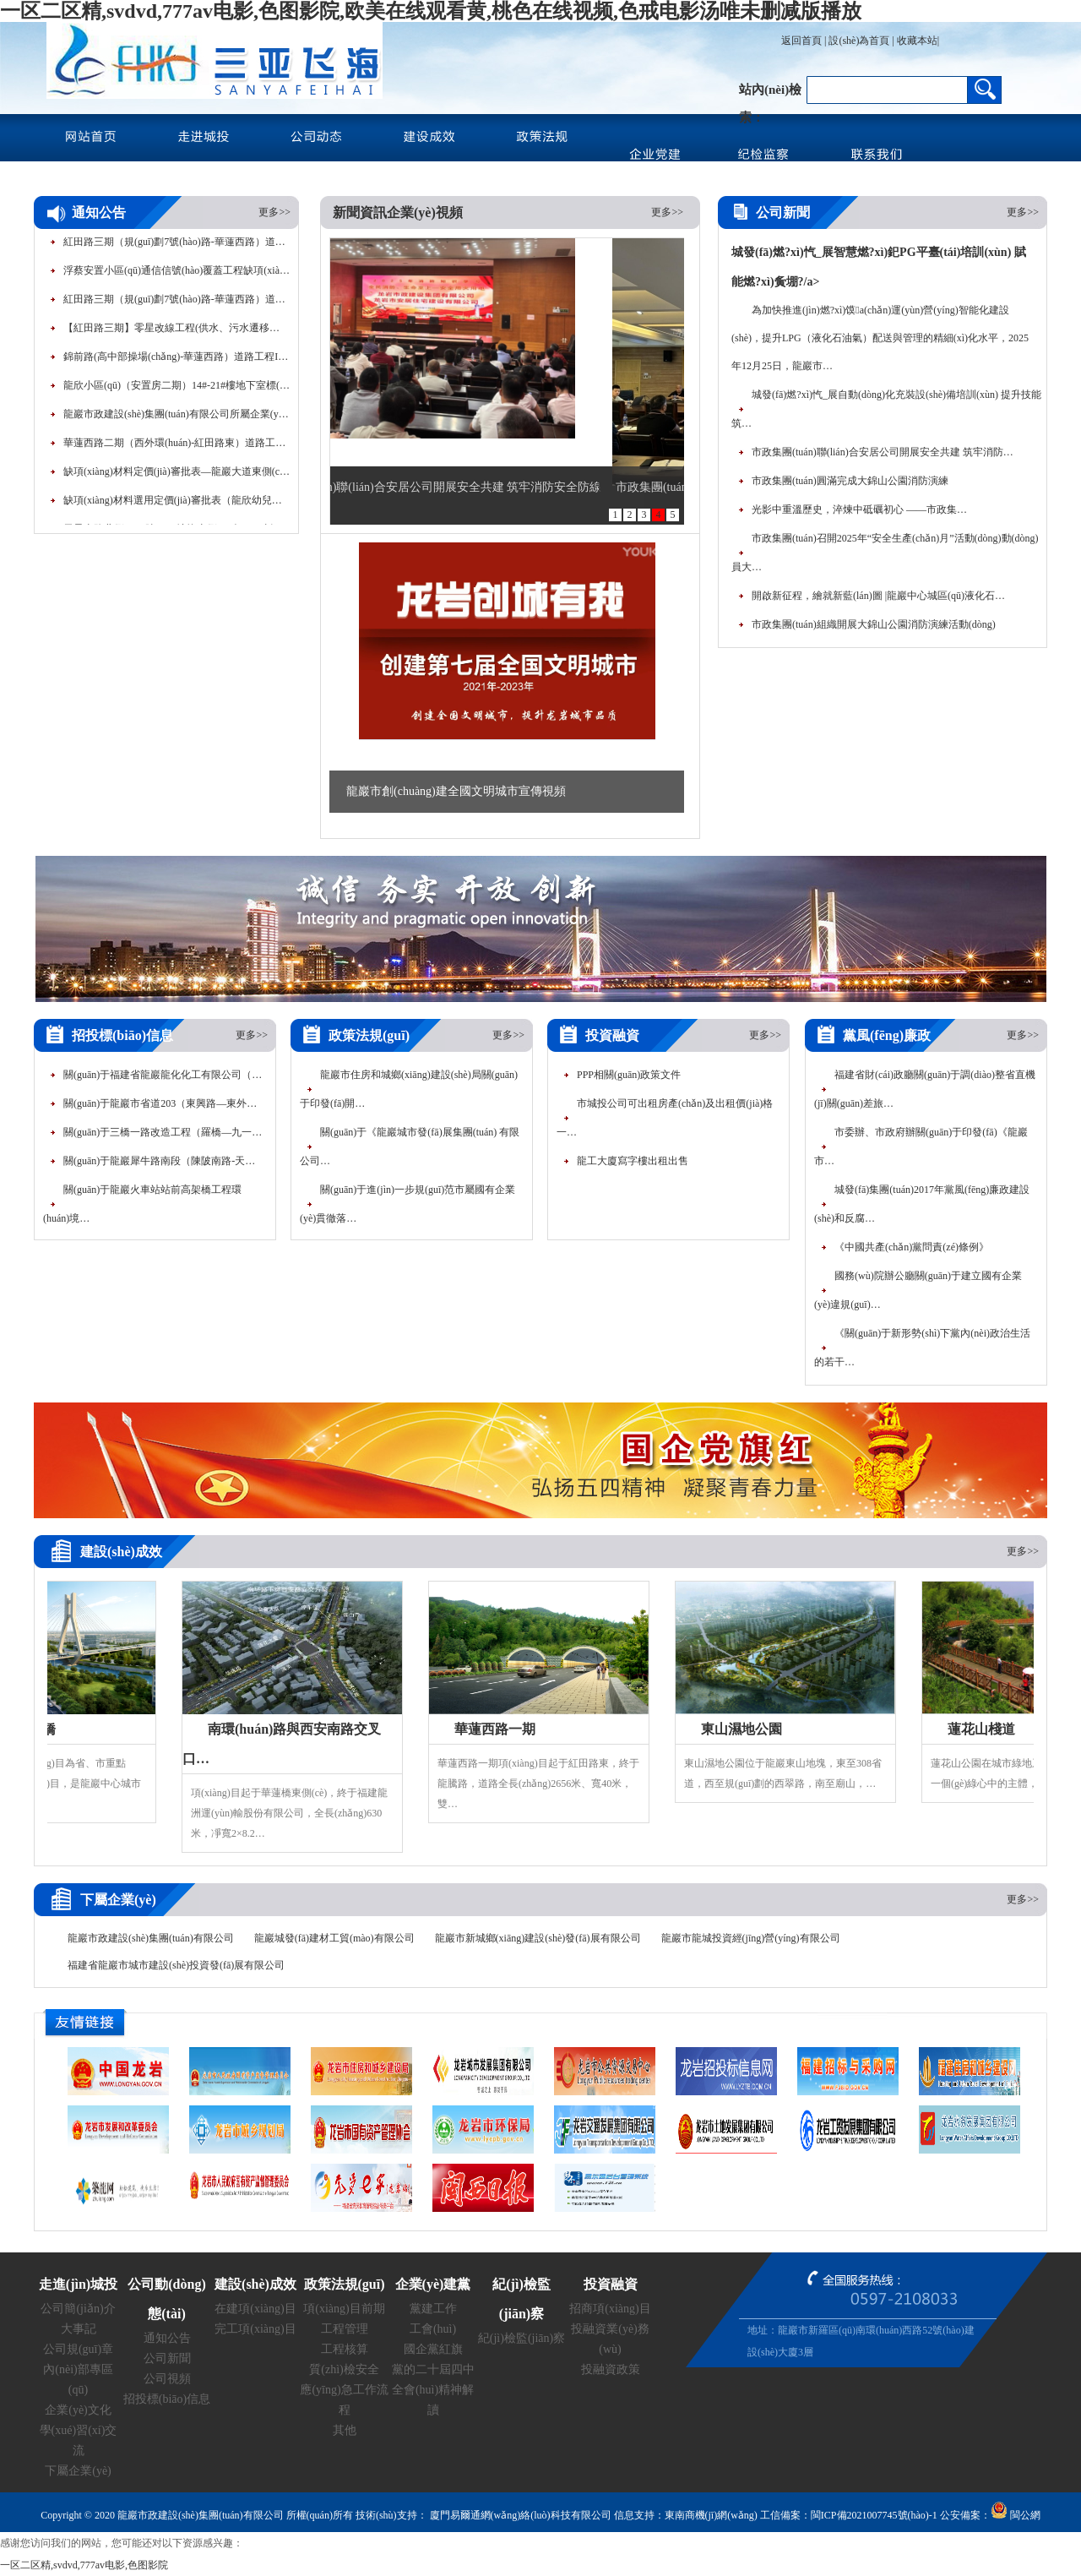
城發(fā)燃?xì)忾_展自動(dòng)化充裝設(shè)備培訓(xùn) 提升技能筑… (886, 409)
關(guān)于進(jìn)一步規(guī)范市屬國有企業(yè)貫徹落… (407, 1204)
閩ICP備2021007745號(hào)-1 (874, 2515)
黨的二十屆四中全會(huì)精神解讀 (433, 2389)
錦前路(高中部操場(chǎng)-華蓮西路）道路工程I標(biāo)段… (177, 362)
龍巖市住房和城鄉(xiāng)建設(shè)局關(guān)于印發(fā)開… (409, 1089)
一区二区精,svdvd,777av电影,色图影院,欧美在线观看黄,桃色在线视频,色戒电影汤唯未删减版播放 (430, 11)
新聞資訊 (360, 212)
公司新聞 (167, 2358)
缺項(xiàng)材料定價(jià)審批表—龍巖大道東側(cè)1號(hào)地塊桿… (177, 477)
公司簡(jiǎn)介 (78, 2308)
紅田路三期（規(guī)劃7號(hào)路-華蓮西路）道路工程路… (177, 247)
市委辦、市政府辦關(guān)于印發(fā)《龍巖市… (921, 1146)
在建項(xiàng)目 (255, 2308)
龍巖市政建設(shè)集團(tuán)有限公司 (151, 1938)
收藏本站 (917, 40)
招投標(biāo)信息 (166, 2399)
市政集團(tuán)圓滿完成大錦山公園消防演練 (850, 481)
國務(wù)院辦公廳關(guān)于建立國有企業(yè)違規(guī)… (918, 1290)
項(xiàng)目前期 (343, 2308)
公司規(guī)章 (78, 2349)
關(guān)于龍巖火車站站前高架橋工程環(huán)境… (142, 1204)
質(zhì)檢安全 (343, 2369)
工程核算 (344, 2349)
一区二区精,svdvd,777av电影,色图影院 (84, 2565)
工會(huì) (433, 2329)
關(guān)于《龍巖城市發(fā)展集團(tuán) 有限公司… (409, 1146)
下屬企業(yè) (78, 2470)
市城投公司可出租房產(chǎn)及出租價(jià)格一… (665, 1117)
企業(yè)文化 (78, 2410)
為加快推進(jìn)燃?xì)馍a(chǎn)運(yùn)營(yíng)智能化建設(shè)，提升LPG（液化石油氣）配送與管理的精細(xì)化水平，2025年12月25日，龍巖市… (880, 338)
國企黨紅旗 (433, 2349)
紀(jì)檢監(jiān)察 (521, 2338)
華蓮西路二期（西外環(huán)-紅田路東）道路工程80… (177, 449)
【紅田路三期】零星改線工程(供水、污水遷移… (171, 334)
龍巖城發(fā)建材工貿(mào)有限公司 (334, 1938)
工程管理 (344, 2329)
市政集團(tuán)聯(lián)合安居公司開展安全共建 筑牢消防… (882, 452)
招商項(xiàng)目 (609, 2308)
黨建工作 (433, 2308)
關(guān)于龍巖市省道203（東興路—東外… (160, 1103)
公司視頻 (167, 2378)
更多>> (274, 212)
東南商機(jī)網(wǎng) (711, 2515)
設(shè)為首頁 (858, 40)
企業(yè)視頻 (425, 212)
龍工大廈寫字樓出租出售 (632, 1161)
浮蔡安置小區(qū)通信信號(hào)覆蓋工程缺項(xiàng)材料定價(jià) (177, 276)
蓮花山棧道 (987, 1729)
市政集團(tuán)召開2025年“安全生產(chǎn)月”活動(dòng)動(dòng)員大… (885, 552)
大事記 (78, 2329)
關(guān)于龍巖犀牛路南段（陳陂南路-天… (159, 1161)
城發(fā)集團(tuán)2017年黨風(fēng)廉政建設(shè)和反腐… (921, 1204)
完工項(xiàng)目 (255, 2329)
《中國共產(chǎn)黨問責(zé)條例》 (911, 1247)
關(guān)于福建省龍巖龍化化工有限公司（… (162, 1075)
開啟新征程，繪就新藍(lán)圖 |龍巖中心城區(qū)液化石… (878, 596)
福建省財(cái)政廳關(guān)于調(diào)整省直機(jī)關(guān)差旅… (924, 1089)
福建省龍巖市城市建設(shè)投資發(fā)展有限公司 (176, 1965)
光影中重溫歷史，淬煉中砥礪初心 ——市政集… (859, 509)
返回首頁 (801, 40)
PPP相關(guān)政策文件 (629, 1075)
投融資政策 (610, 2369)
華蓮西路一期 (500, 1729)
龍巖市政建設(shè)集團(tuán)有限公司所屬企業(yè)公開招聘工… (177, 420)
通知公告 (167, 2338)
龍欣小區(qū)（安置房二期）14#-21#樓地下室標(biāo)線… (177, 391)
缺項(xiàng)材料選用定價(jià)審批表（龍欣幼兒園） (177, 506)
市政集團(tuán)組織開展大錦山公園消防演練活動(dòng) (874, 624)
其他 (344, 2430)
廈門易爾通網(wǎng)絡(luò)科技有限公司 (519, 2515)
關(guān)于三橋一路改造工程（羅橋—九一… (162, 1132)
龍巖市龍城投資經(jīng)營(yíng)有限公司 (750, 1938)
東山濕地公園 (747, 1729)
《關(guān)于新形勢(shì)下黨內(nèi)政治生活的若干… (922, 1347)
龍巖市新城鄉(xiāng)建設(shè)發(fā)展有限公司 (538, 1938)
